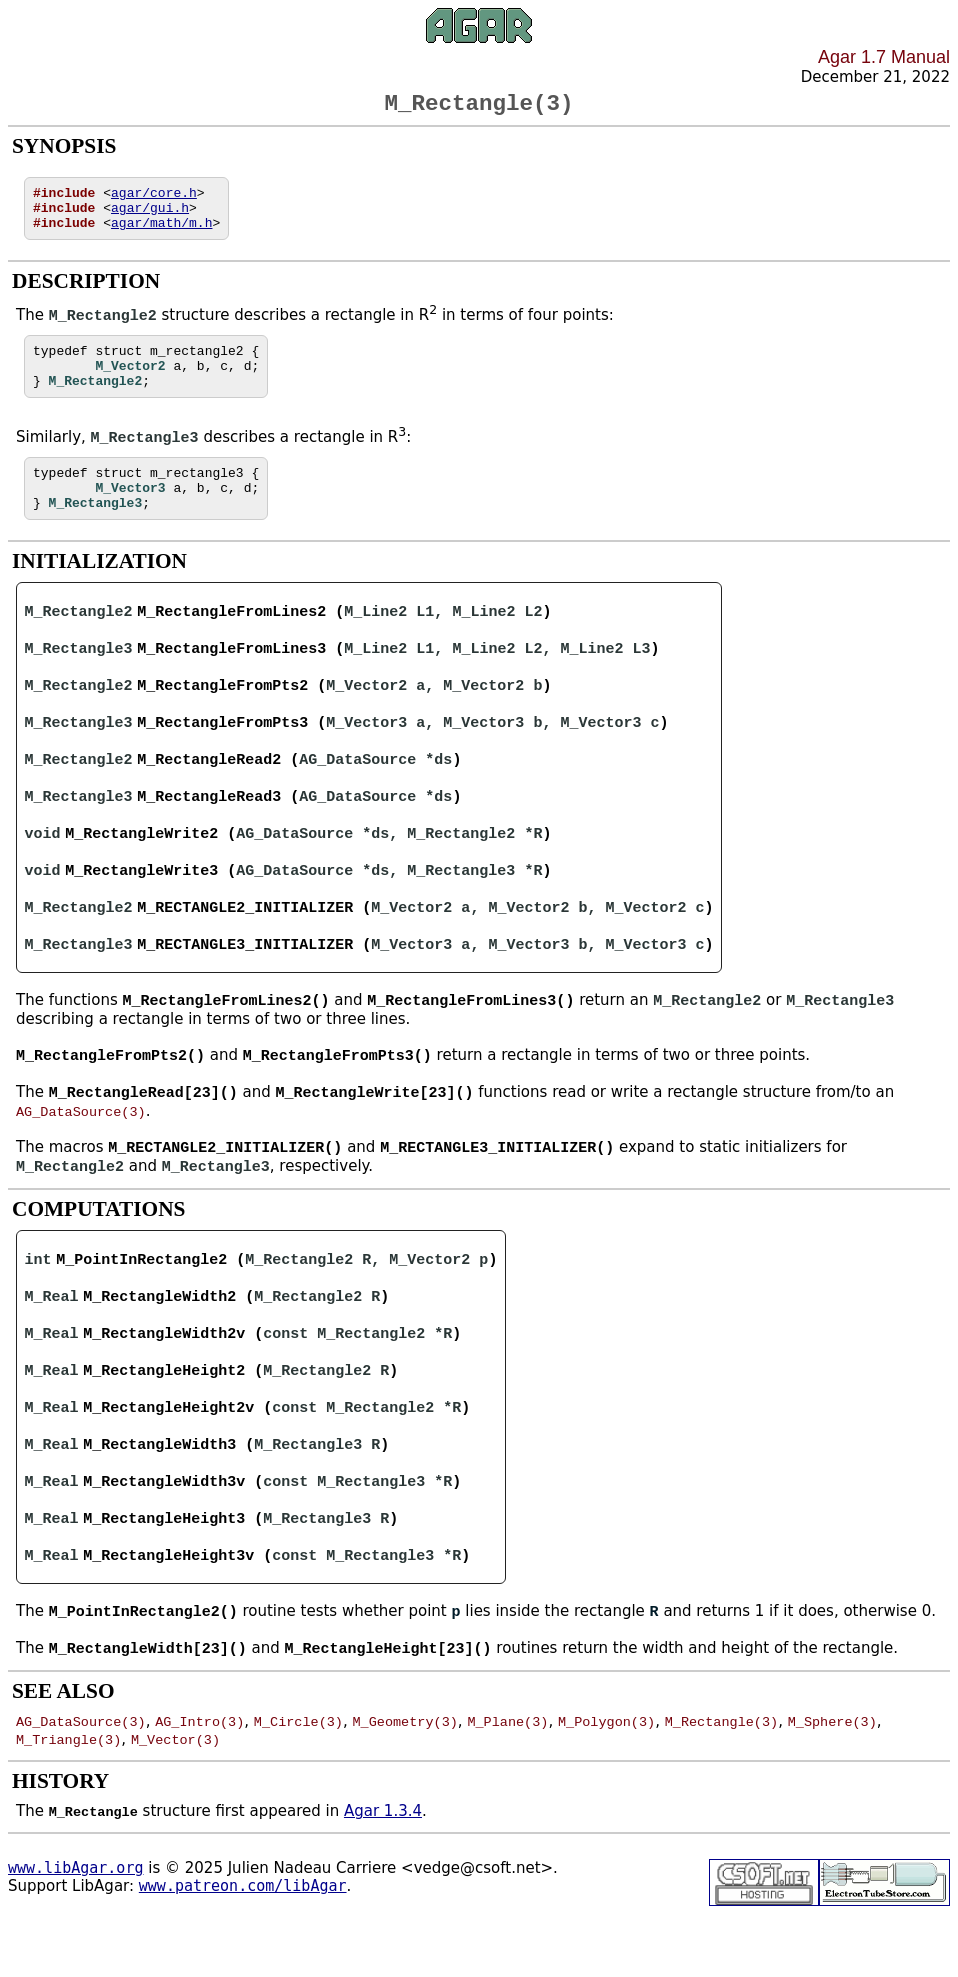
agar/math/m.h (161, 236)
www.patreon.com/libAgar (243, 1942)
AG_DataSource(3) (81, 1154)
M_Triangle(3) (68, 1795)
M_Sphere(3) (832, 1777)
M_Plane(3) (507, 1777)
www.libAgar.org (75, 1924)
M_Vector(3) (175, 1795)
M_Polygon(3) (606, 1777)
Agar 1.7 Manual (884, 57)
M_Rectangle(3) (721, 1777)
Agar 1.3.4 (383, 1867)
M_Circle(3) (298, 1777)
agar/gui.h (150, 218)
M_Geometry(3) (404, 1777)
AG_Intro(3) (199, 1777)
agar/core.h (154, 200)
